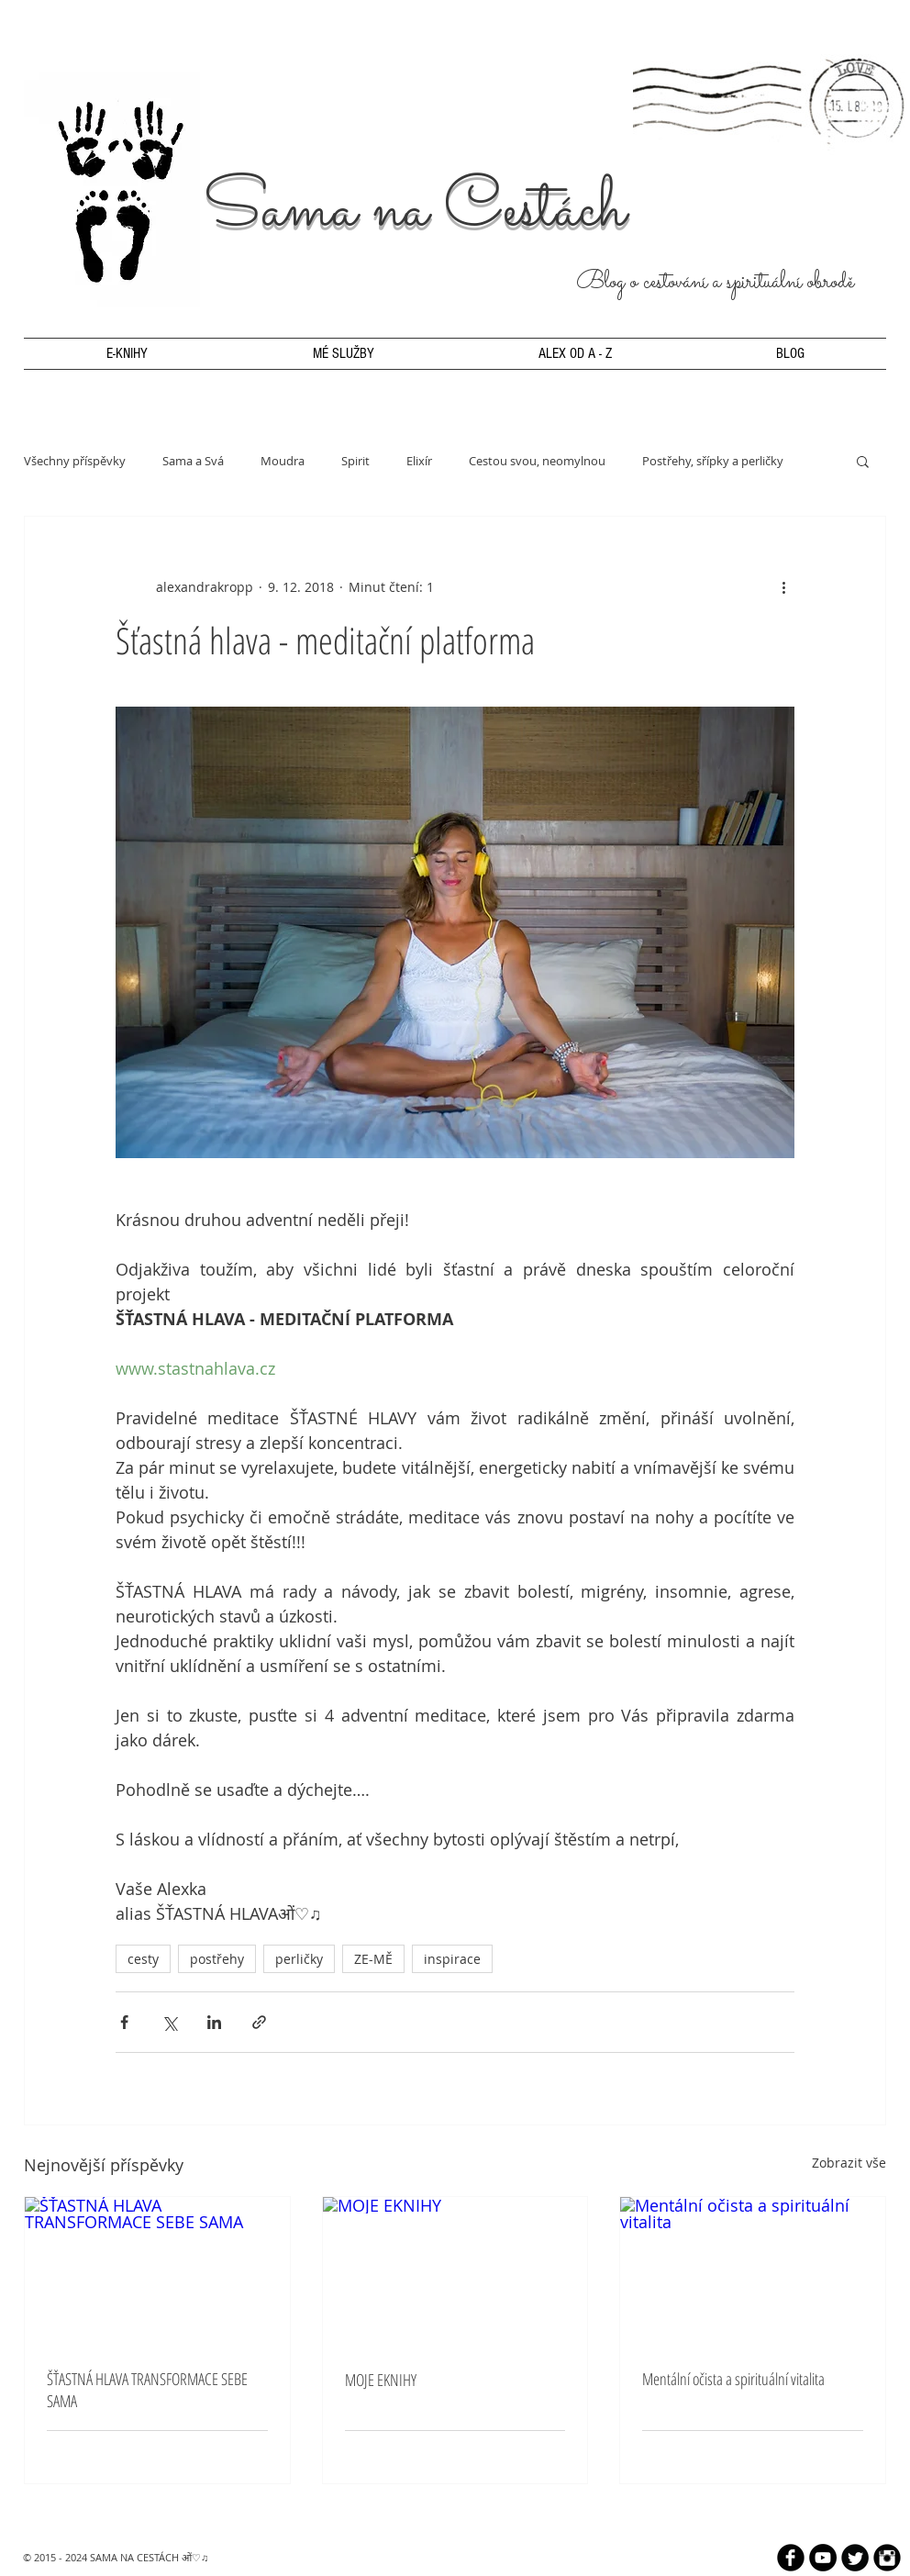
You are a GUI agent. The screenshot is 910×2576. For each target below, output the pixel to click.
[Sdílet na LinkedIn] (214, 2022)
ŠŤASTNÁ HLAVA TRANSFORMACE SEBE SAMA (147, 2390)
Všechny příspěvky (75, 460)
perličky (299, 1959)
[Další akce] (783, 586)
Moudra (283, 460)
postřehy (217, 1959)
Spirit (355, 460)
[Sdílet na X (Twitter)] (169, 2022)
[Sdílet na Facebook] (124, 2022)
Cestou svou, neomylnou (537, 460)
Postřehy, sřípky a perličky (712, 460)
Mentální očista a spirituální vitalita (733, 2379)
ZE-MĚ (373, 1959)
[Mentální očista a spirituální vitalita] (752, 2271)
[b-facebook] (791, 2557)
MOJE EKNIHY (380, 2380)
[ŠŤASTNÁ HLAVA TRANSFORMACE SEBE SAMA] (157, 2271)
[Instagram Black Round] (887, 2557)
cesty (143, 1959)
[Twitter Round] (855, 2557)
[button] (862, 460)
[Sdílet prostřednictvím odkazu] (259, 2022)
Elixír (419, 460)
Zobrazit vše (849, 2162)
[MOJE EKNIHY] (455, 2271)
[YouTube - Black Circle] (823, 2557)
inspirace (452, 1959)
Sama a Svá (193, 460)
